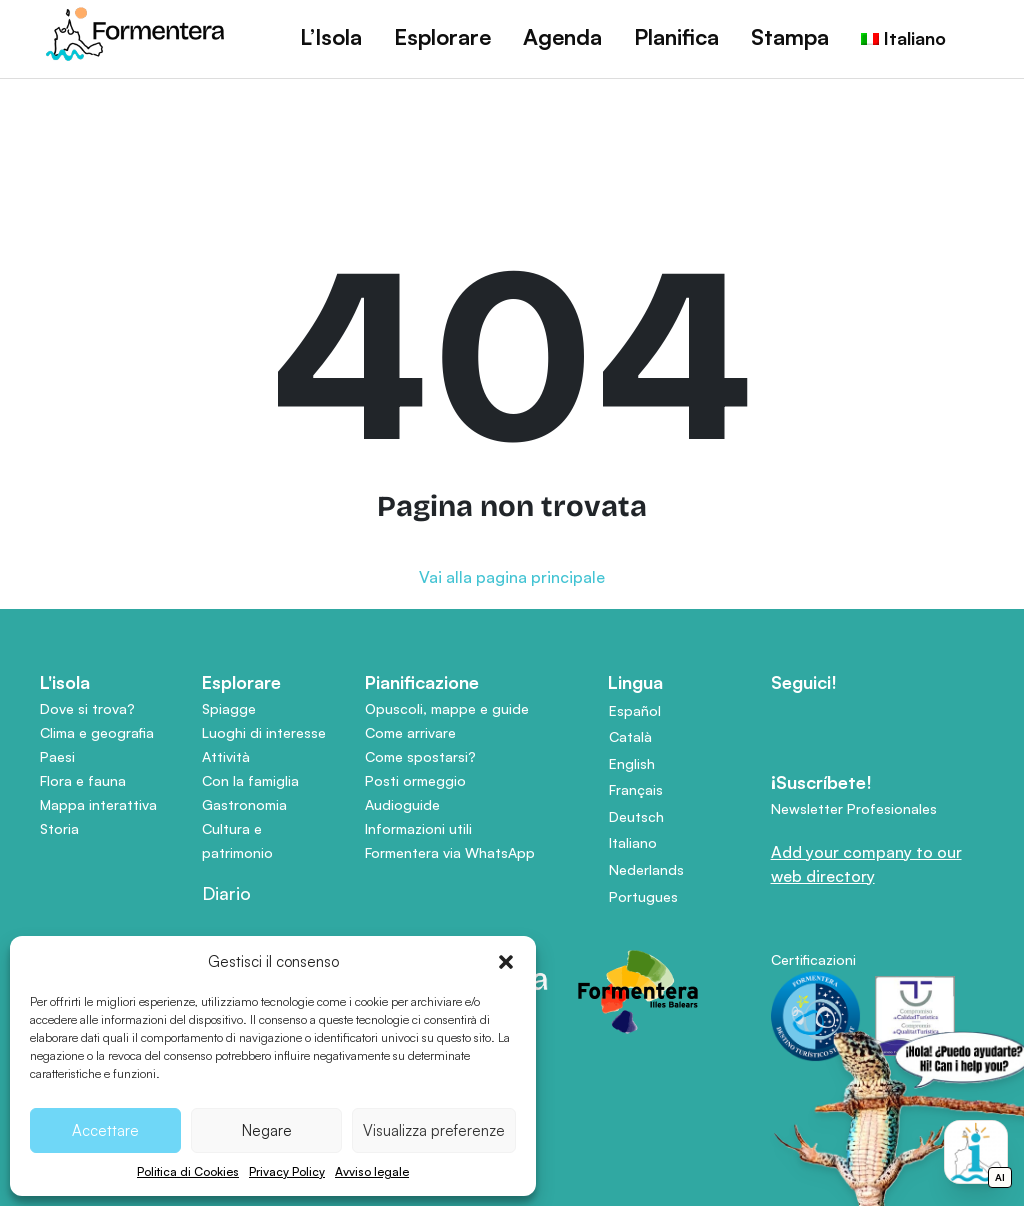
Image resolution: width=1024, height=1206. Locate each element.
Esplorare (442, 36)
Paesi (57, 756)
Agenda (562, 36)
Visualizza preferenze (434, 1130)
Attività (226, 756)
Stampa (790, 36)
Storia (59, 828)
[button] (506, 962)
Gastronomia (244, 804)
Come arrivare (410, 732)
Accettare (105, 1130)
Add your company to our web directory (866, 864)
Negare (267, 1130)
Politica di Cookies (188, 1171)
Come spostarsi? (420, 756)
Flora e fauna (83, 780)
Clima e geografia (97, 732)
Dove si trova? (87, 708)
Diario (226, 893)
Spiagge (229, 708)
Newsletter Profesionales (854, 808)
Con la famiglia (250, 780)
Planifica (676, 36)
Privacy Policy (287, 1171)
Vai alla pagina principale (512, 577)
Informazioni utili (418, 828)
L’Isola (331, 36)
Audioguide (402, 804)
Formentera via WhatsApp (450, 852)
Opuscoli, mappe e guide (447, 708)
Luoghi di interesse (264, 732)
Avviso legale (372, 1171)
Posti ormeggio (415, 780)
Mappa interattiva (98, 804)
